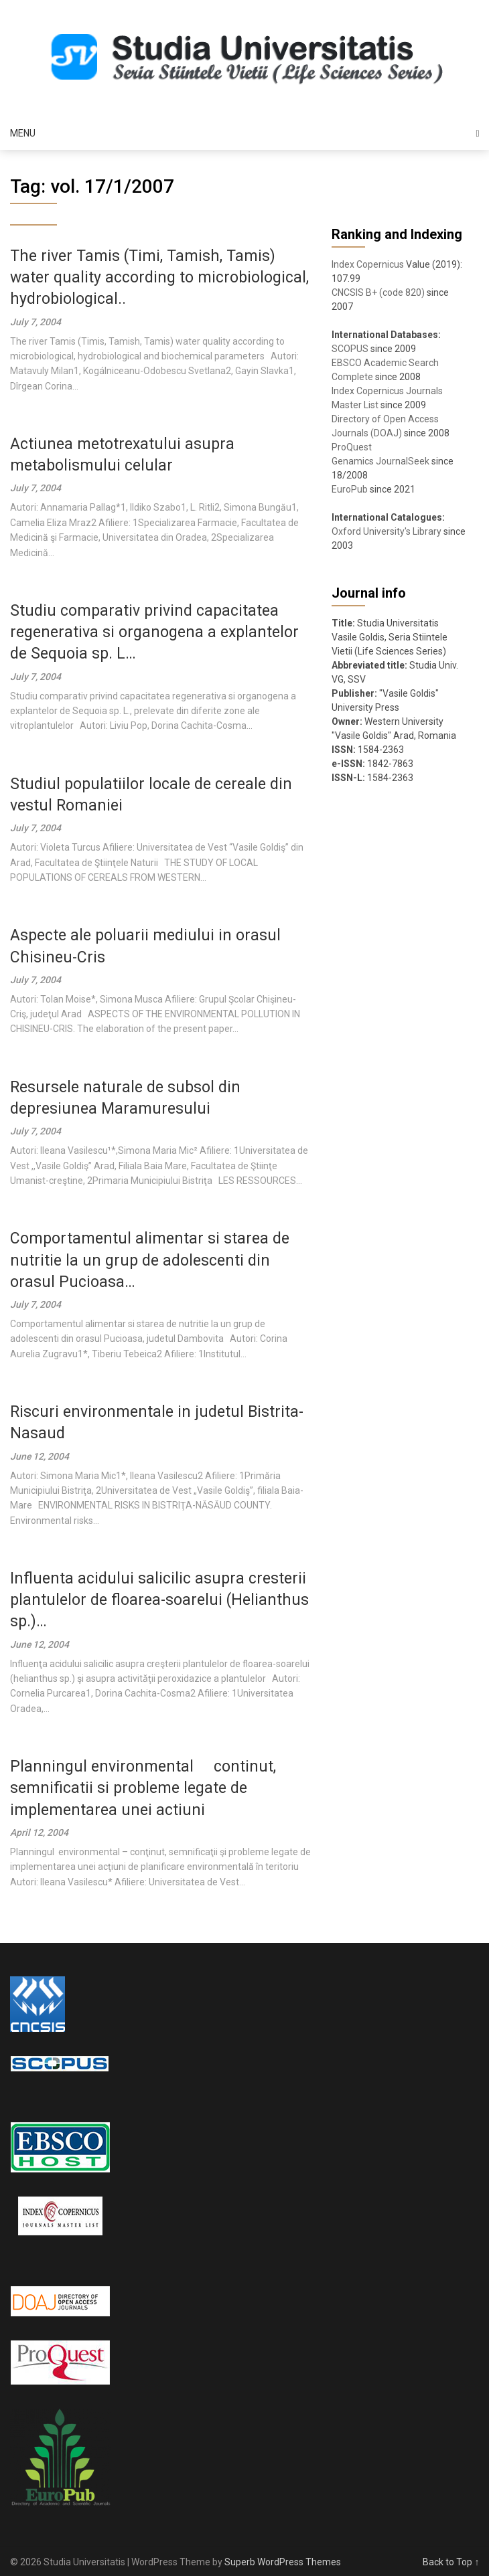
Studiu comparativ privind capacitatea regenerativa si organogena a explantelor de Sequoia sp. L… (154, 632)
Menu (23, 133)
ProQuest (352, 447)
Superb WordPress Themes (282, 2562)
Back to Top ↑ (451, 2562)
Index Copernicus (368, 264)
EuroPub (350, 489)
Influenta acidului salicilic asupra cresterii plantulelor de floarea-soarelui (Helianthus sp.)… (159, 1599)
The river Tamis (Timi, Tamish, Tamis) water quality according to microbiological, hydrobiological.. (159, 277)
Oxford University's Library (386, 531)
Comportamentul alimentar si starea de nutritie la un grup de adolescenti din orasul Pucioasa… (149, 1259)
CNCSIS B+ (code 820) (378, 292)
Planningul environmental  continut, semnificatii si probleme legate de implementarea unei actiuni (143, 1787)
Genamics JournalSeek (380, 461)
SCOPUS (350, 348)
